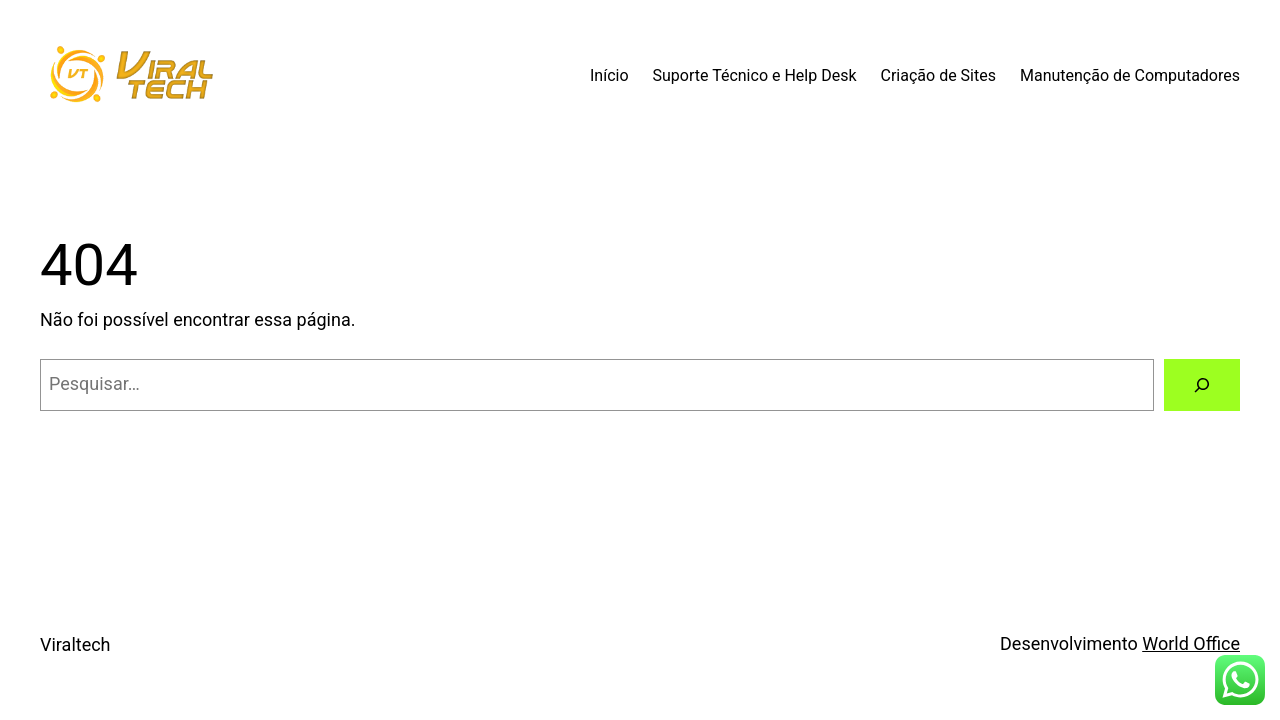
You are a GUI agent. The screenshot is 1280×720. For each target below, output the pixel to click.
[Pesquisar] (1202, 385)
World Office (1191, 643)
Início (609, 75)
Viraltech (75, 644)
